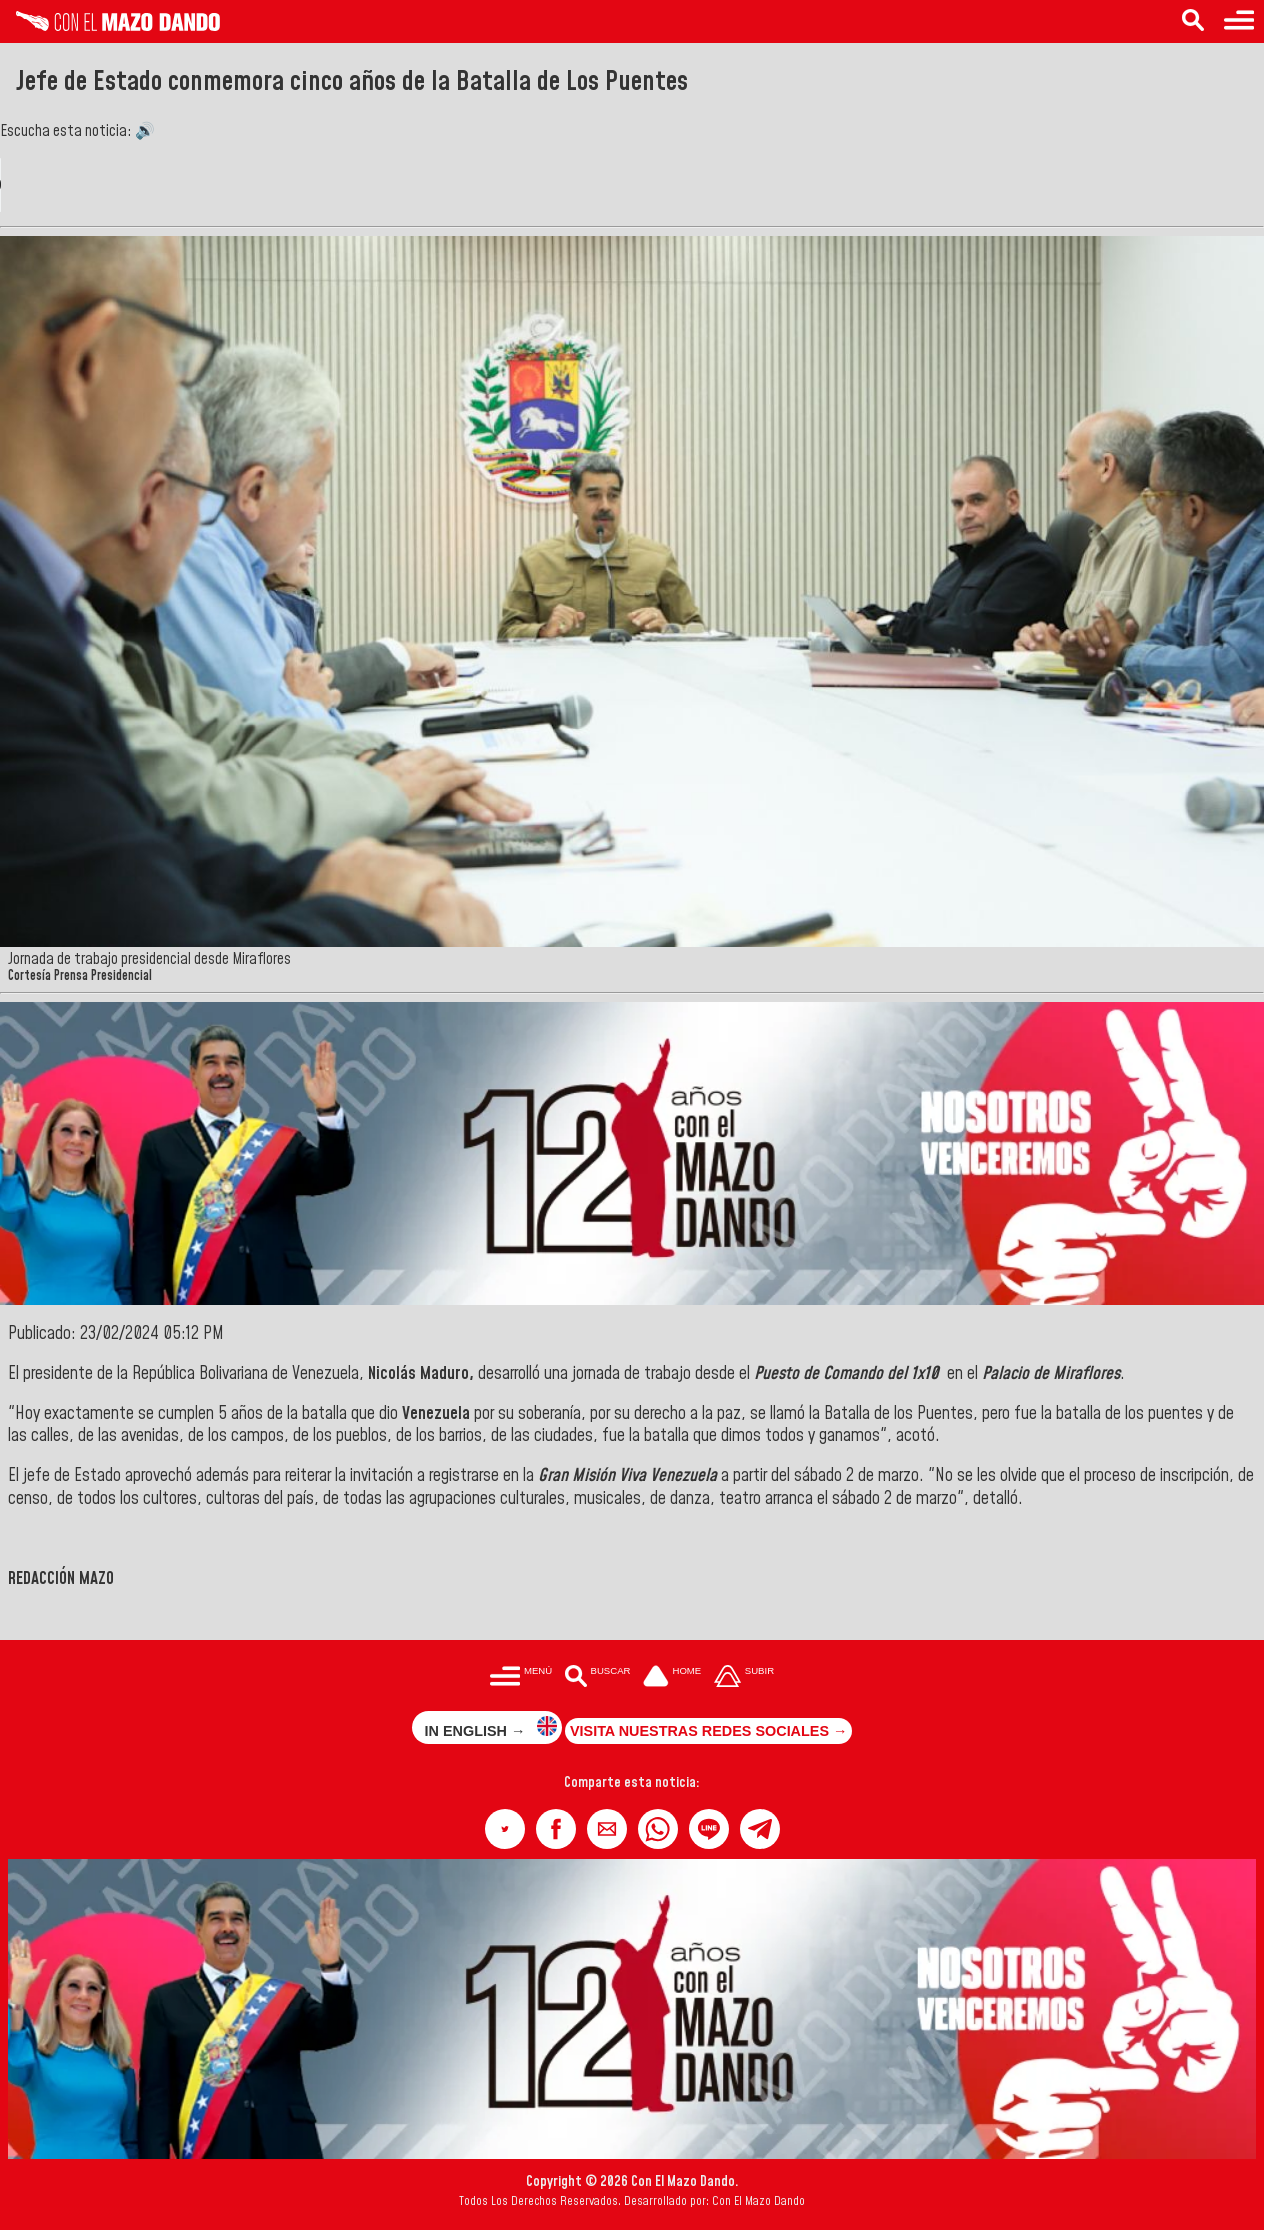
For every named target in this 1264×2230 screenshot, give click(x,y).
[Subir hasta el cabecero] (744, 1678)
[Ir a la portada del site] (672, 1678)
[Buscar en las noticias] (1193, 21)
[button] (505, 1829)
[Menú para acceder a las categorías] (1239, 21)
